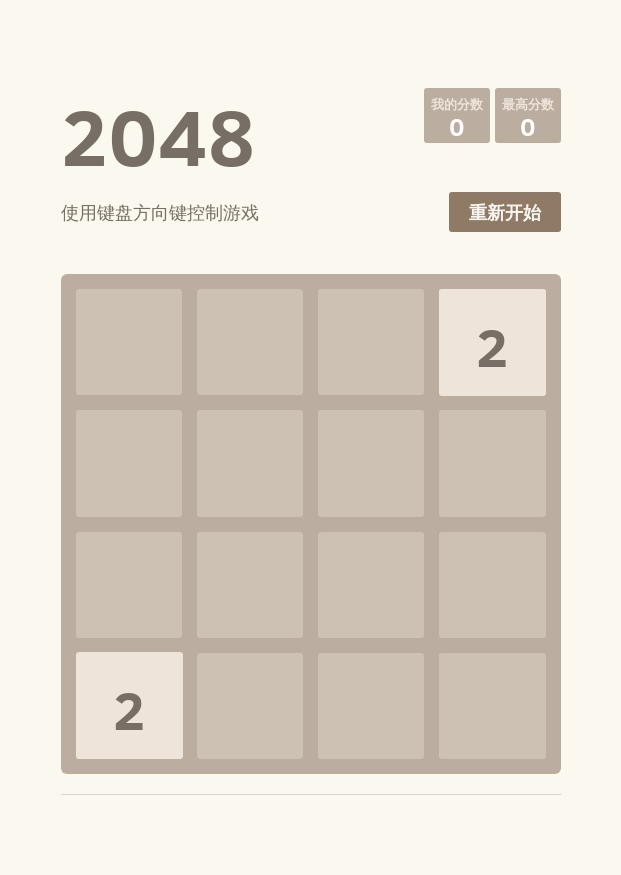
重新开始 (505, 212)
